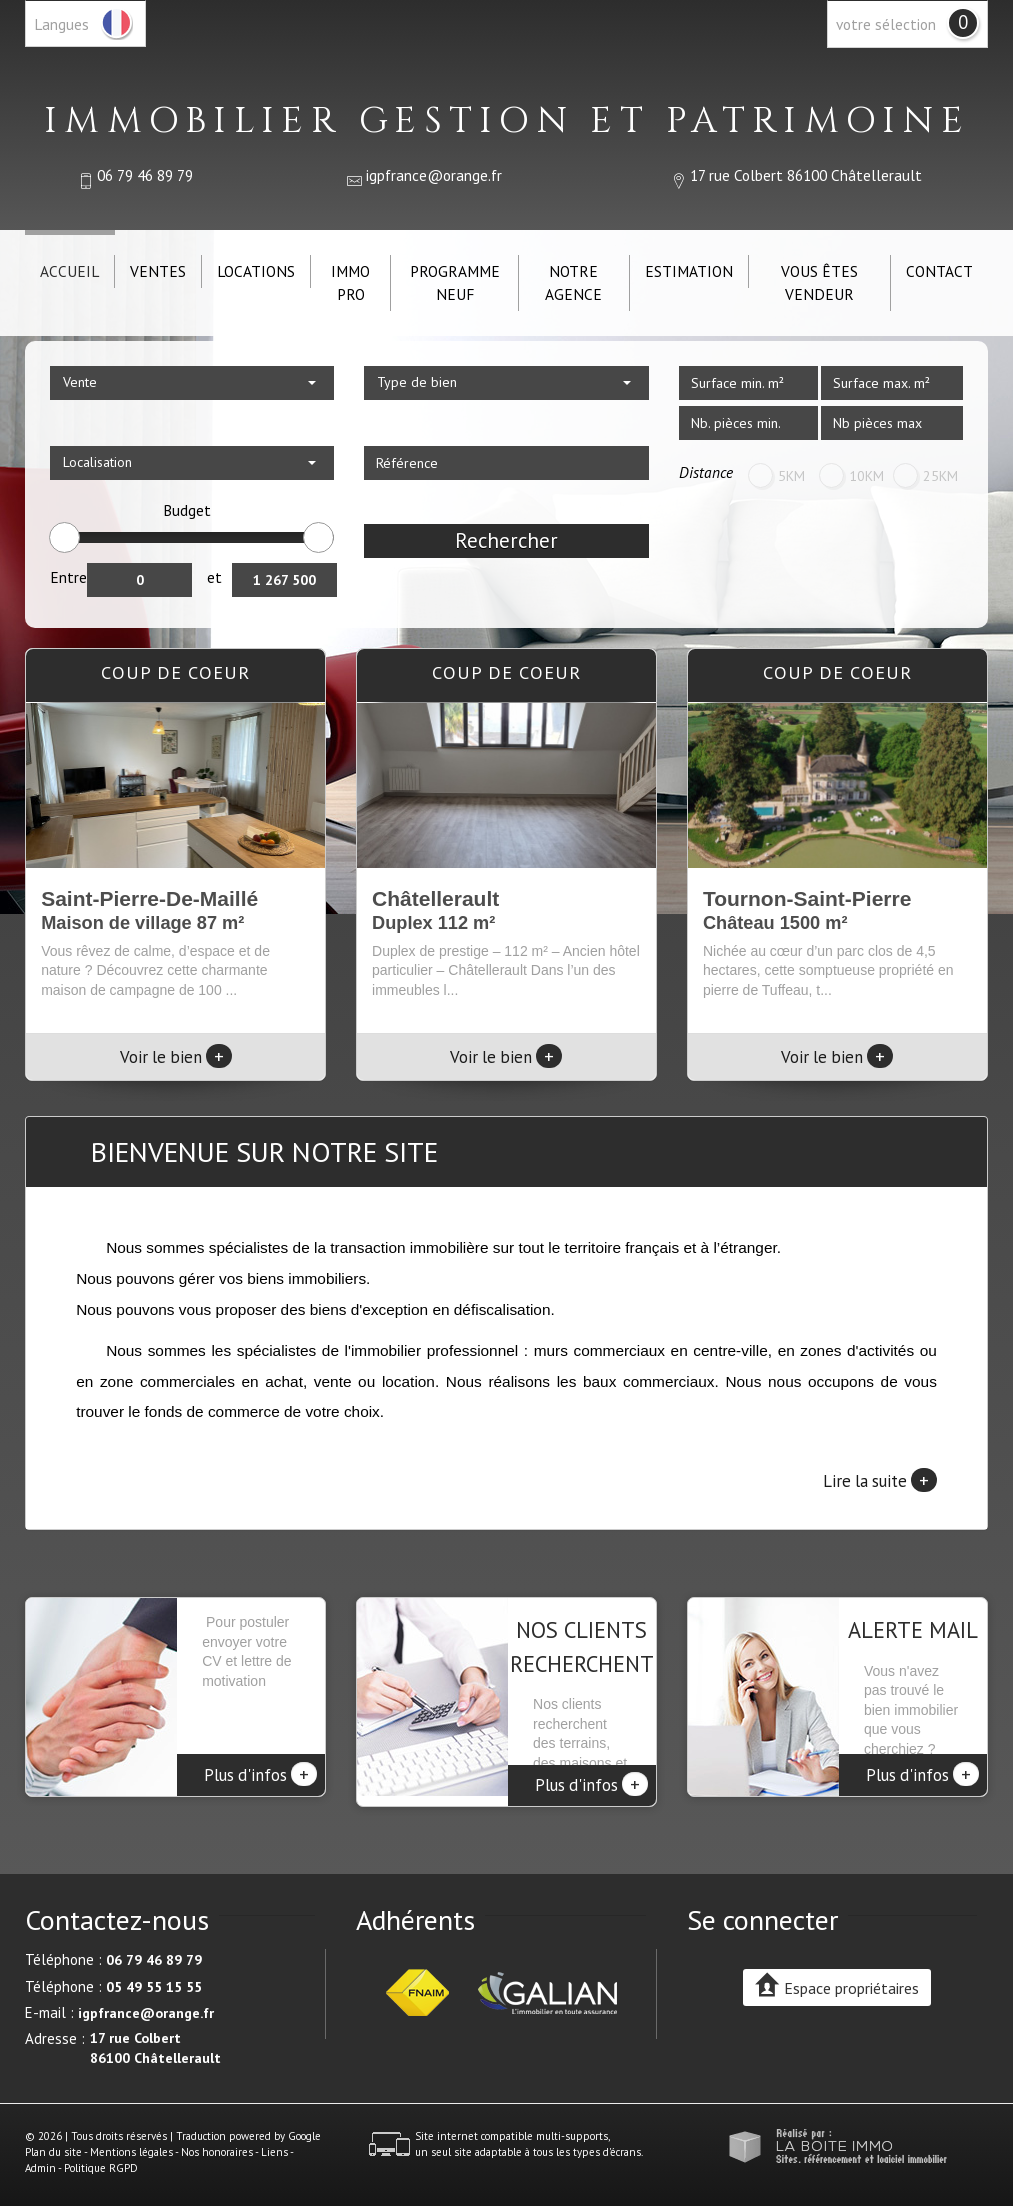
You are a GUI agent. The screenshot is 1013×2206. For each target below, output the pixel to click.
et (214, 577)
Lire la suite (880, 1480)
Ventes (158, 271)
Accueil (69, 271)
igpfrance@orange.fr (434, 175)
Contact (939, 271)
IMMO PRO (350, 282)
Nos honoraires (217, 2142)
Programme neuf (455, 282)
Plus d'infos (260, 1774)
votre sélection (886, 24)
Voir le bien (176, 1057)
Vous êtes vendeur (819, 282)
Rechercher (506, 540)
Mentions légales (131, 2142)
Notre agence (573, 282)
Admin (40, 2158)
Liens (274, 2142)
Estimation (689, 271)
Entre (68, 577)
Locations (256, 271)
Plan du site (53, 2142)
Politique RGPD (101, 2158)
